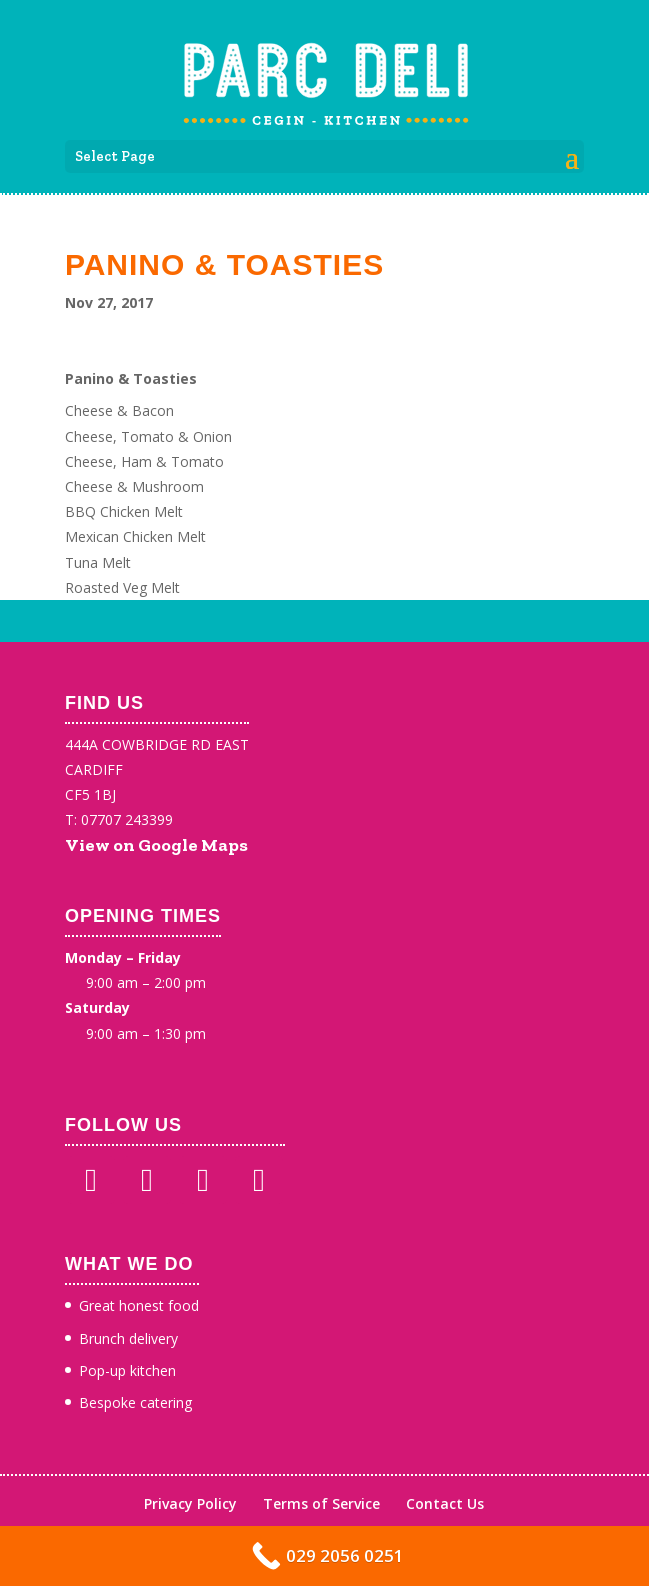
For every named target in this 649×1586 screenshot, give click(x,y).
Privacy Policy (190, 1503)
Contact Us (445, 1503)
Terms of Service (321, 1503)
